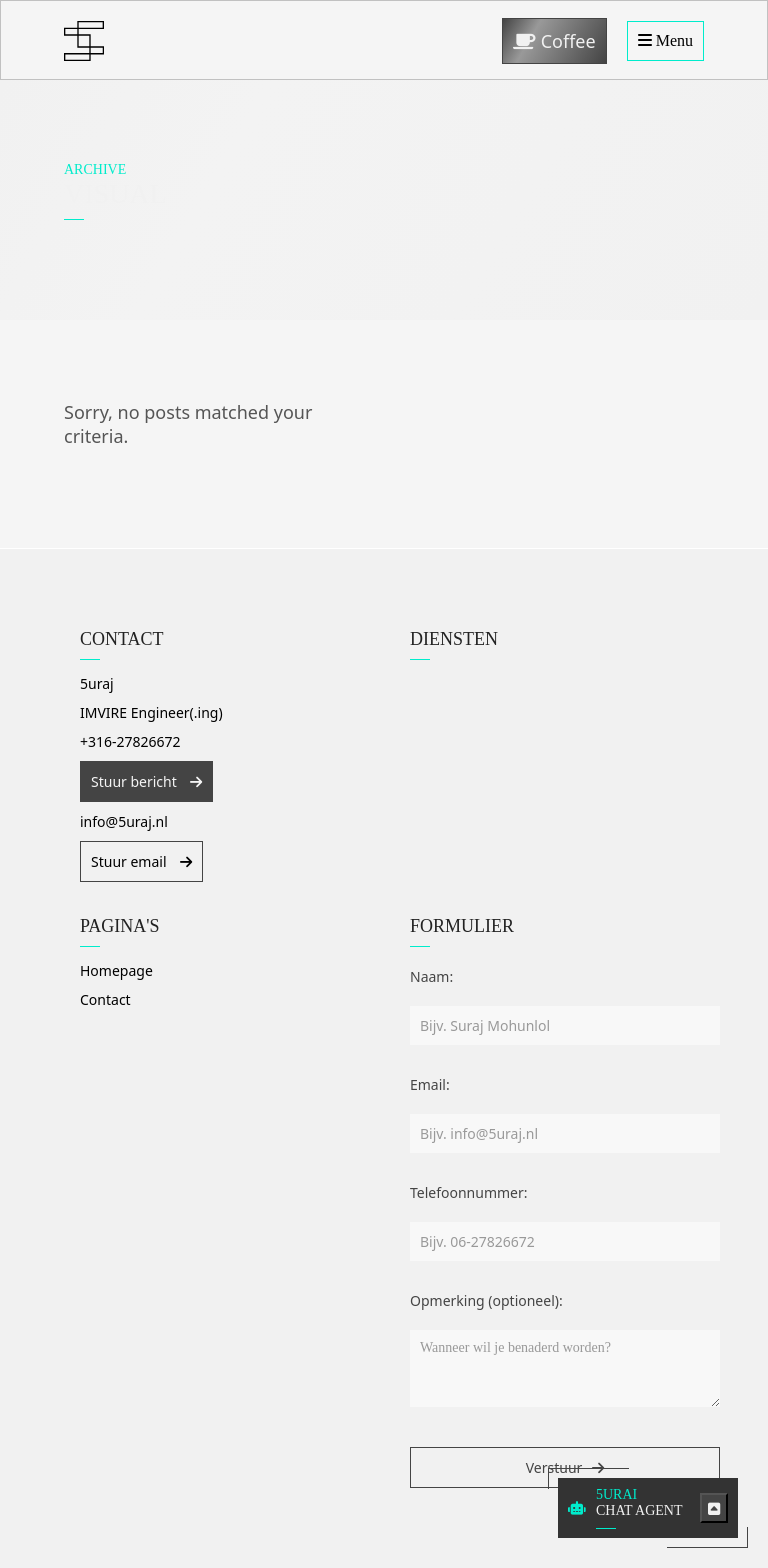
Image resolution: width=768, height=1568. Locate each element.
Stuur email (130, 861)
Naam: (431, 976)
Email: (430, 1084)
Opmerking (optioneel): (486, 1300)
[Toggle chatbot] (714, 1508)
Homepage (116, 970)
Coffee (554, 41)
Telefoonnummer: (469, 1192)
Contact (105, 999)
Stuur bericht (135, 781)
